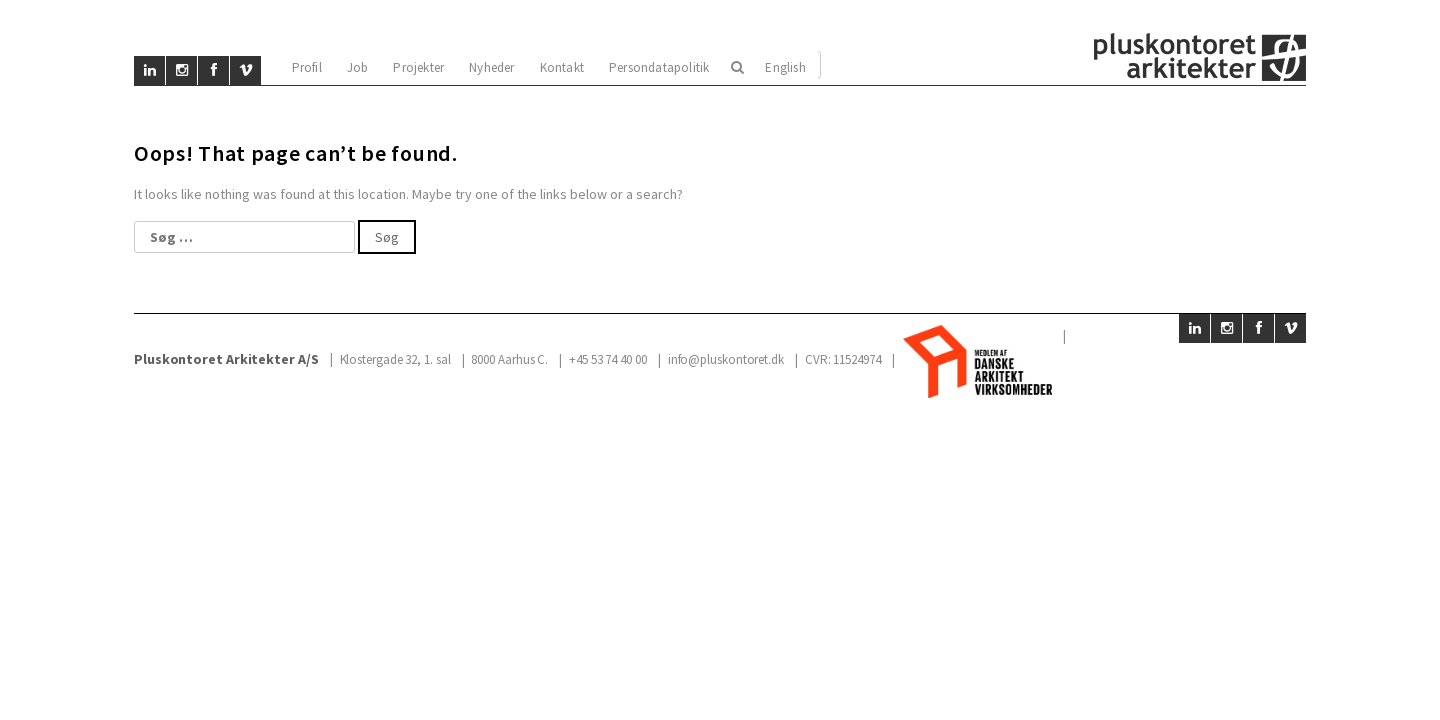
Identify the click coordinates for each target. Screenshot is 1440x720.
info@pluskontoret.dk (726, 359)
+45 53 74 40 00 (608, 359)
